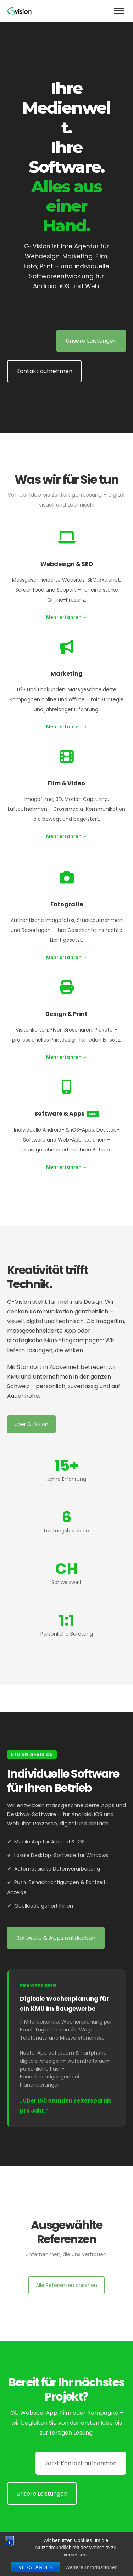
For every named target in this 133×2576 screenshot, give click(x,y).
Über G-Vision (31, 1424)
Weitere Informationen (91, 2567)
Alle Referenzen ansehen (66, 2285)
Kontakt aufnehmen (44, 371)
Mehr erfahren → (66, 617)
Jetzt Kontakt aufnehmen (81, 2463)
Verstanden (35, 2567)
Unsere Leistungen (91, 341)
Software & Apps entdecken (55, 1938)
